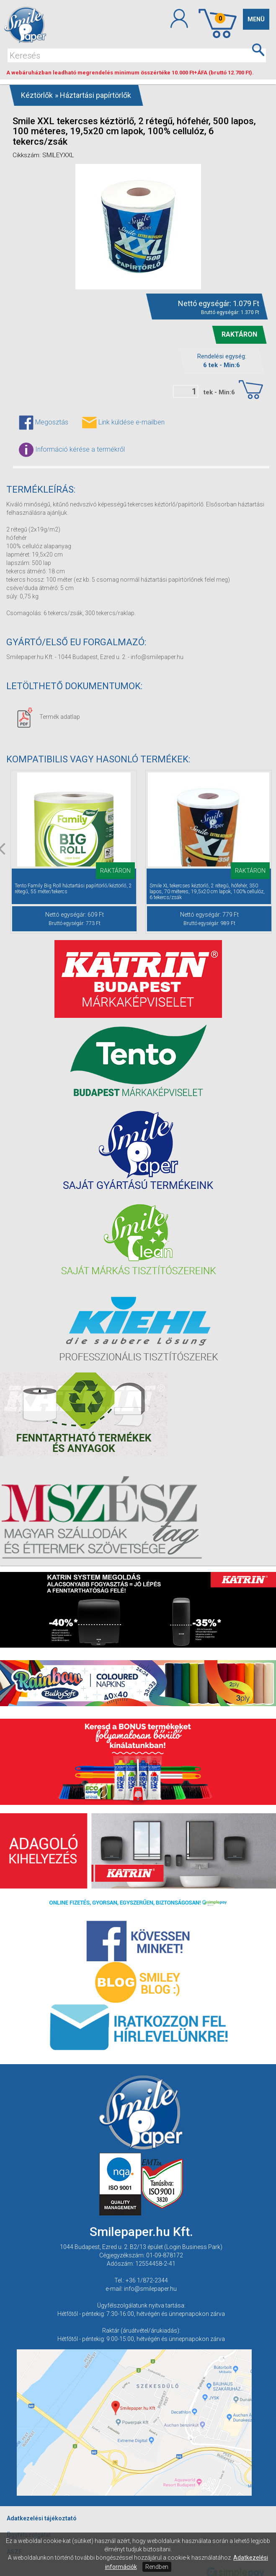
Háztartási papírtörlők (95, 95)
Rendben (156, 2566)
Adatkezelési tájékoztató (42, 2518)
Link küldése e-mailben (123, 422)
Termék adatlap (48, 716)
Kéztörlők (37, 95)
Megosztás (43, 422)
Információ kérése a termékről (72, 449)
